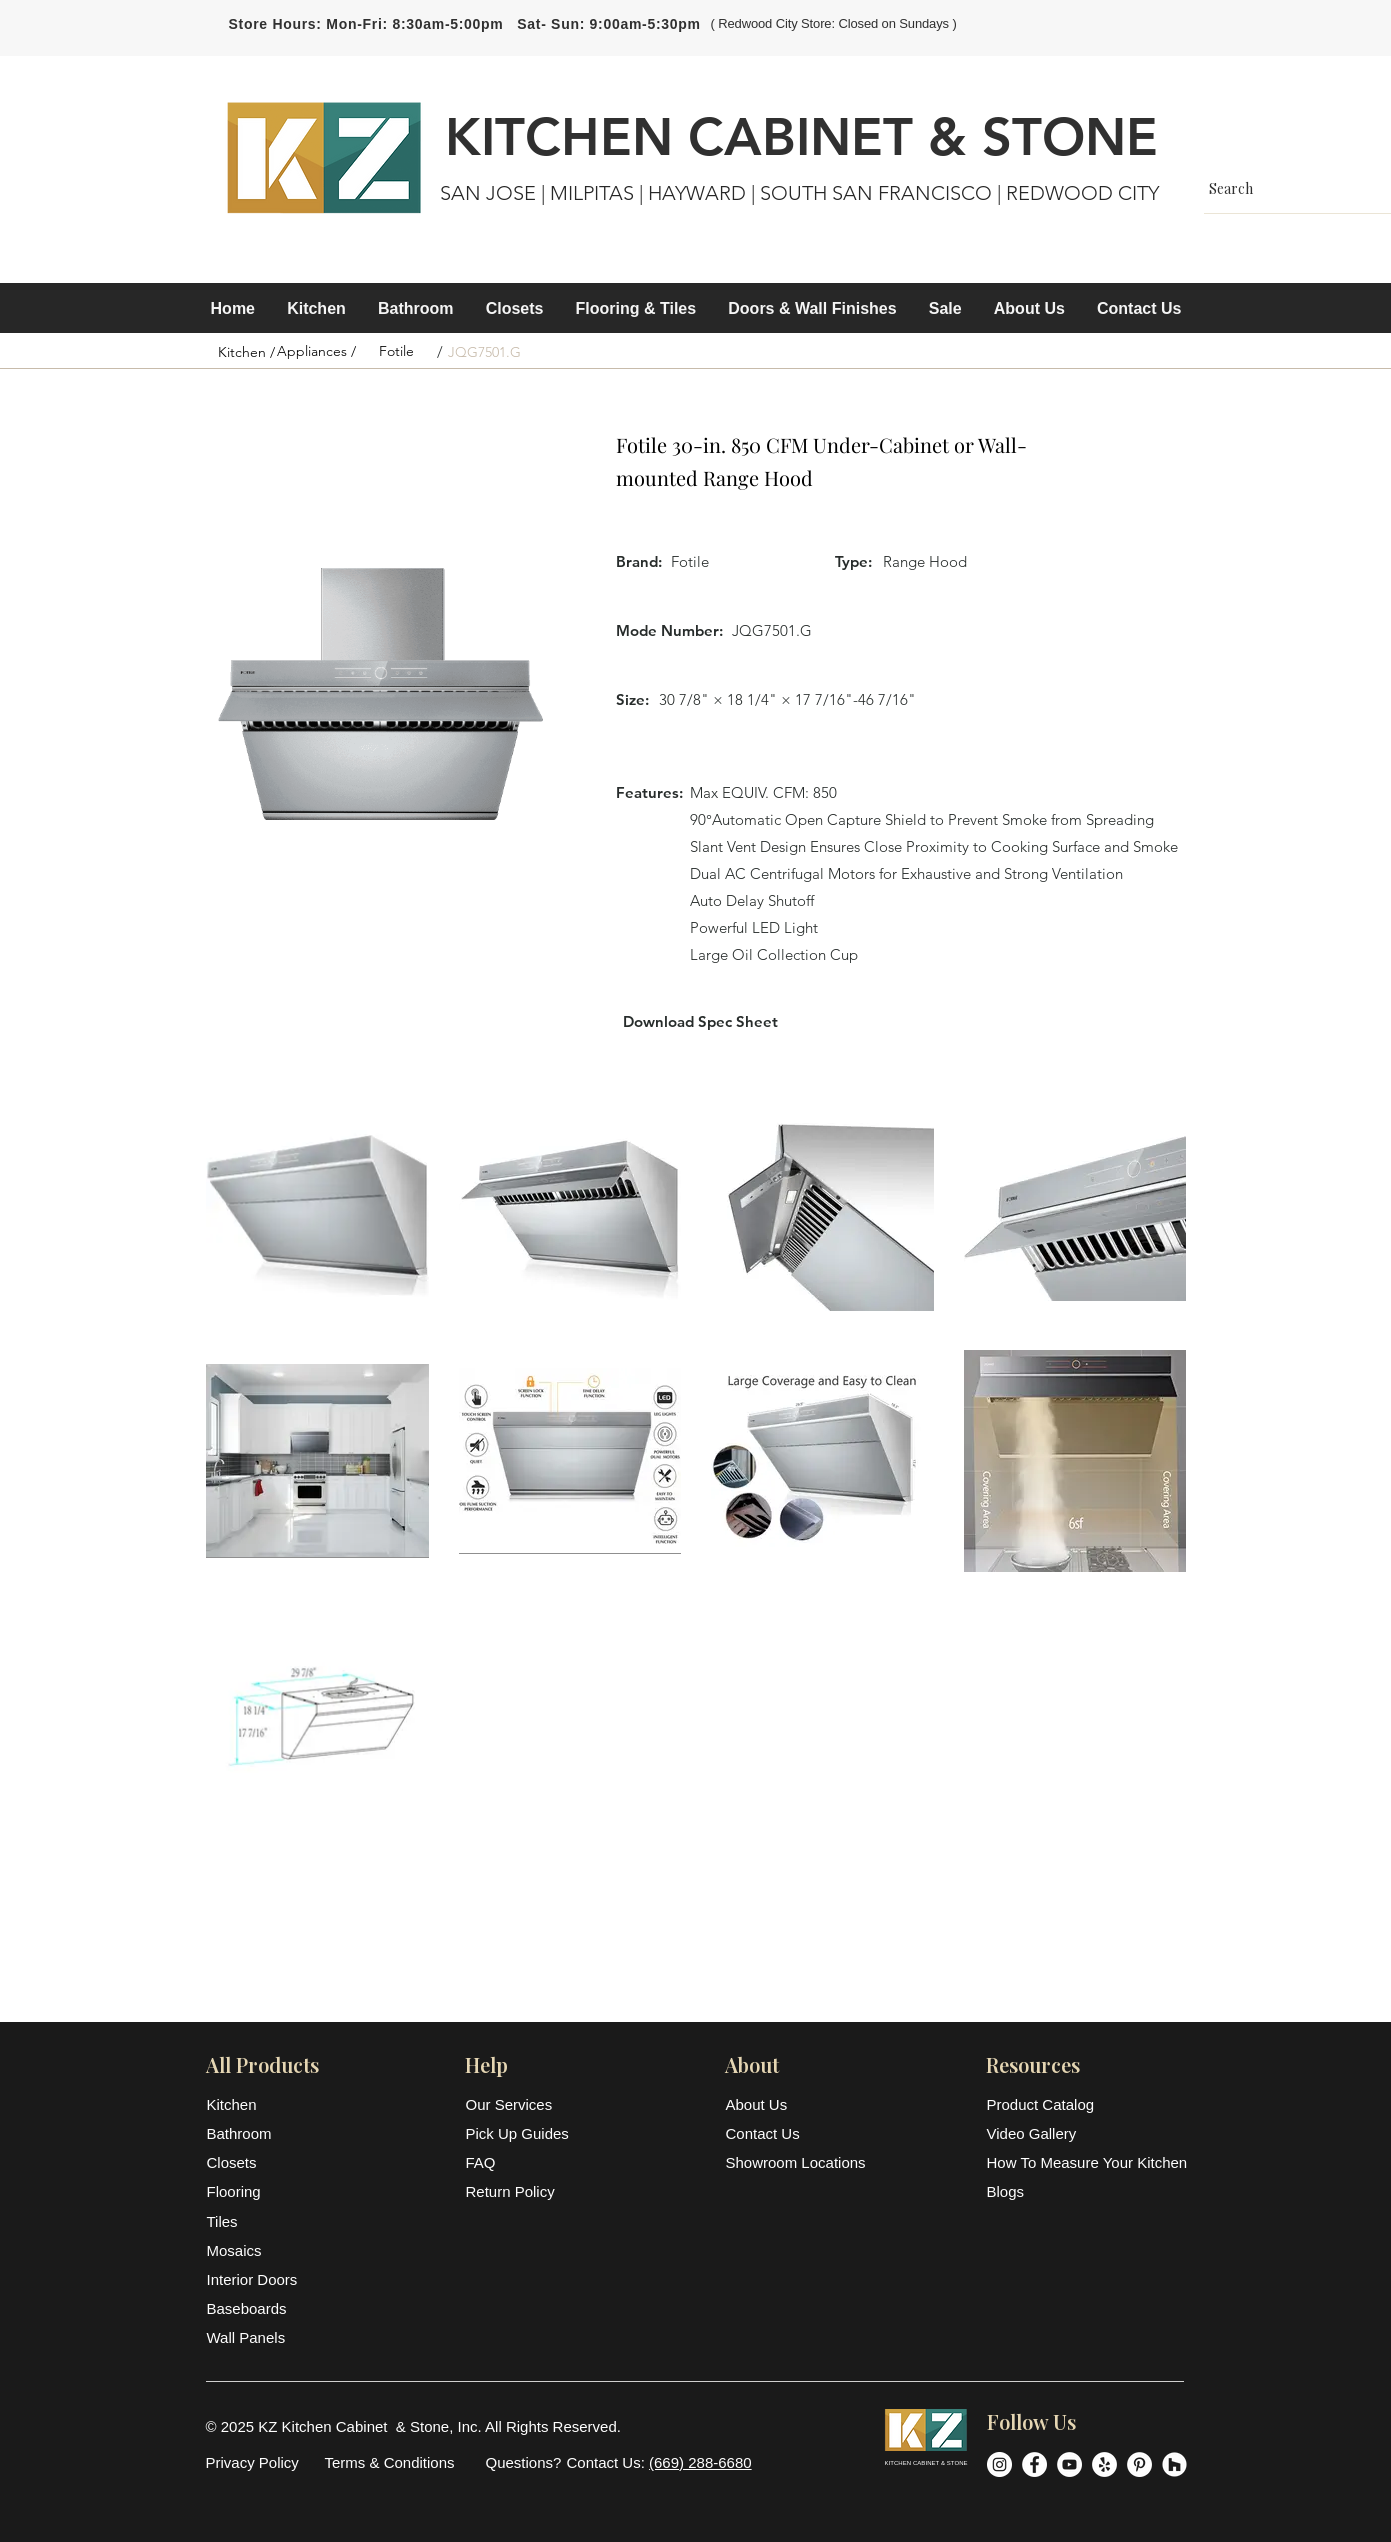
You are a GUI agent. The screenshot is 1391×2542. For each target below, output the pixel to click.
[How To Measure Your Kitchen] (1087, 2162)
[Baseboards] (256, 2308)
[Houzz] (1174, 2464)
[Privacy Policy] (252, 2462)
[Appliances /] (317, 352)
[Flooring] (256, 2191)
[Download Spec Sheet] (700, 1021)
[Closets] (256, 2162)
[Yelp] (1104, 2464)
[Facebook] (1034, 2464)
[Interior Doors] (256, 2279)
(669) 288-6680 (700, 2462)
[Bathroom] (256, 2133)
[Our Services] (520, 2104)
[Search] (1296, 188)
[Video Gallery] (1086, 2133)
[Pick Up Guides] (520, 2133)
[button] (316, 309)
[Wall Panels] (256, 2337)
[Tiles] (256, 2221)
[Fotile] (396, 352)
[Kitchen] (256, 2104)
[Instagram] (999, 2464)
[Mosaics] (256, 2250)
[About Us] (775, 2104)
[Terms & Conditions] (390, 2462)
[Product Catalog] (1086, 2104)
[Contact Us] (775, 2133)
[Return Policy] (520, 2191)
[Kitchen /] (247, 353)
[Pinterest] (1139, 2464)
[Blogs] (1086, 2191)
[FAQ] (520, 2162)
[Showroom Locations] (797, 2162)
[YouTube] (1069, 2464)
